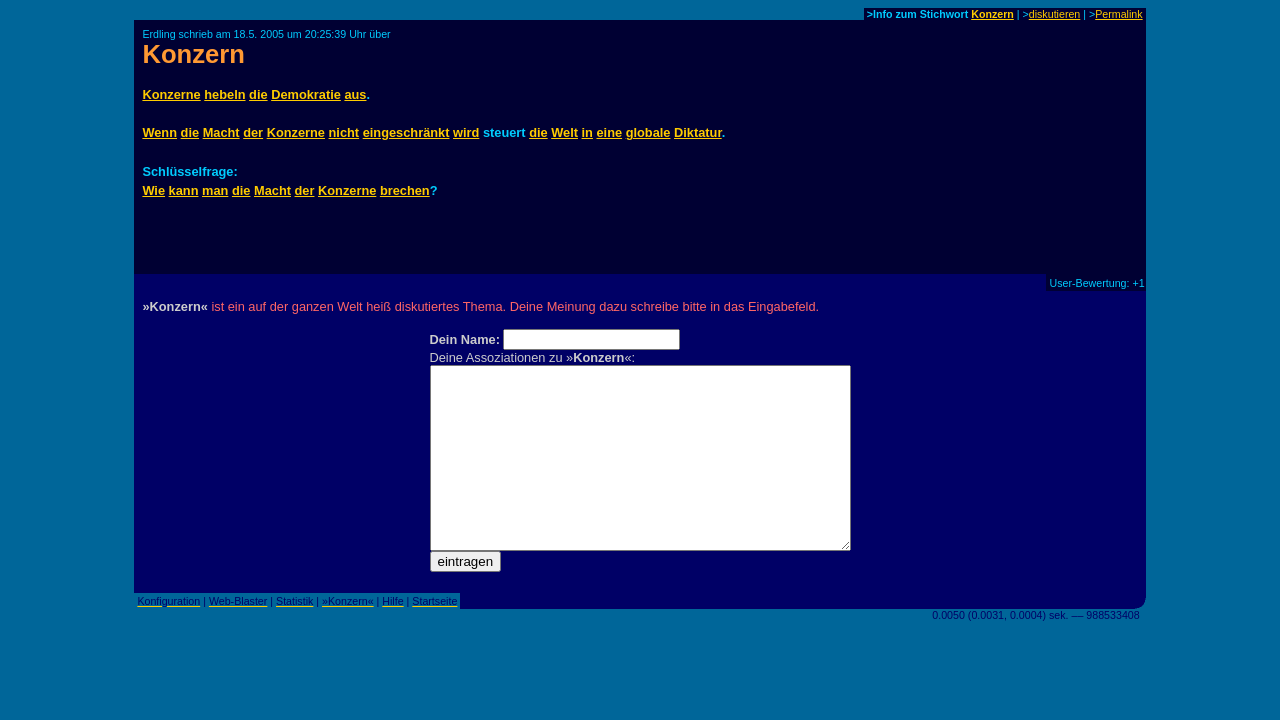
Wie (153, 190)
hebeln (224, 94)
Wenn (159, 132)
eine (609, 132)
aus (355, 94)
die (258, 94)
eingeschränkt (406, 132)
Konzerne (171, 94)
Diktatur (698, 132)
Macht (221, 132)
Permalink (1118, 14)
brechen (405, 190)
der (253, 132)
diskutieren (1055, 14)
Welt (564, 132)
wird (466, 132)
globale (648, 132)
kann (184, 190)
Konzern (992, 14)
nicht (344, 132)
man (215, 190)
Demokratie (306, 94)
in (587, 132)
